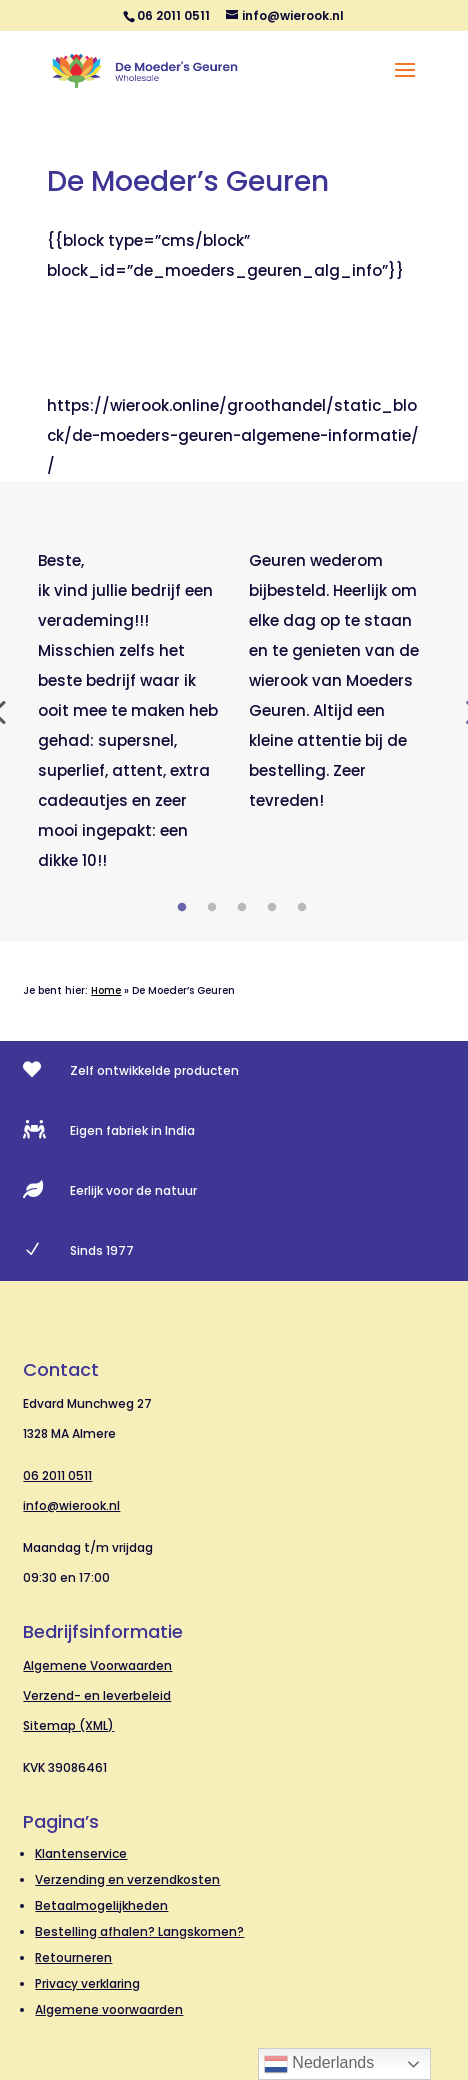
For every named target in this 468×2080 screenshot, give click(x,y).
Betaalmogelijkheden (101, 1905)
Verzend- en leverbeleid (97, 1695)
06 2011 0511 (57, 1475)
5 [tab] (302, 908)
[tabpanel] (128, 711)
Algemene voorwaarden (109, 2009)
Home (106, 990)
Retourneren (73, 1957)
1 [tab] (182, 908)
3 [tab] (242, 908)
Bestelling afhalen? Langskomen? (139, 1931)
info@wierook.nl (71, 1505)
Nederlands (319, 2064)
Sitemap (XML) (68, 1725)
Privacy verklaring (87, 1983)
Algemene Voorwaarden (97, 1665)
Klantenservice (81, 1853)
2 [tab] (212, 908)
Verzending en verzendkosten (127, 1879)
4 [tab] (272, 908)
